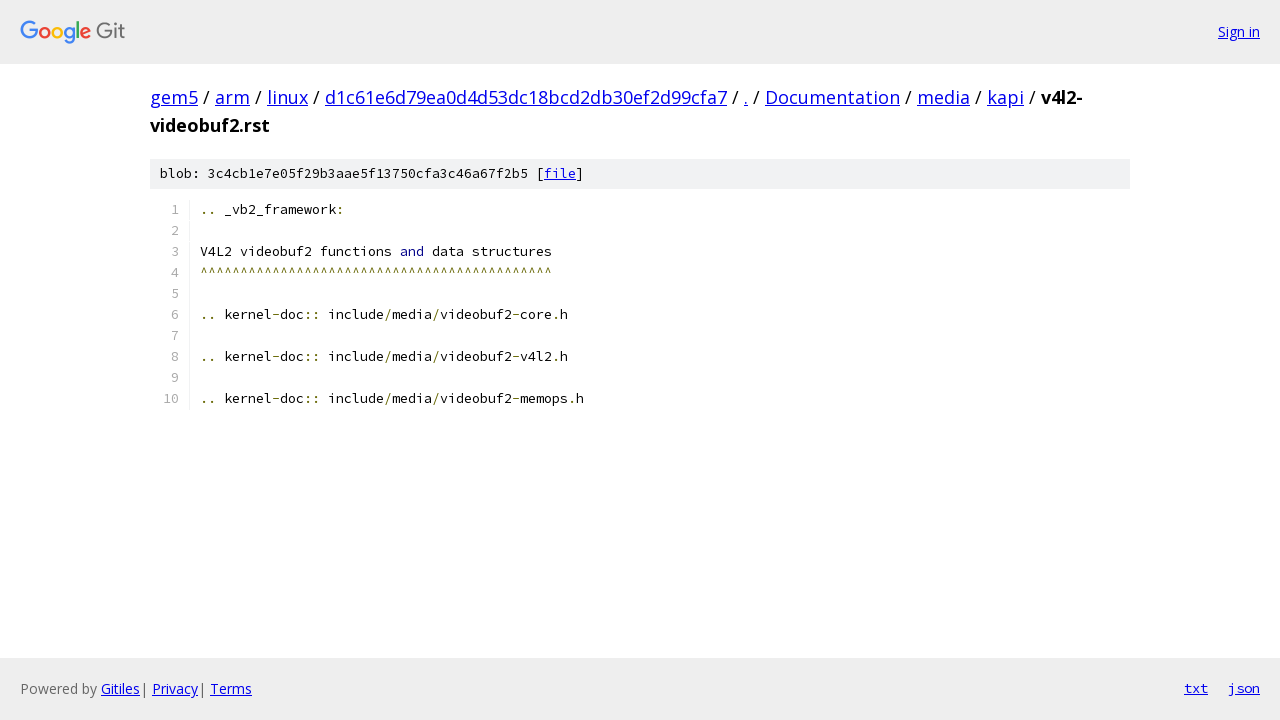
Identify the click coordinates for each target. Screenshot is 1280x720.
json (1244, 688)
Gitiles (120, 688)
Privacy (175, 688)
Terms (231, 688)
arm (232, 97)
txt (1196, 688)
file (560, 173)
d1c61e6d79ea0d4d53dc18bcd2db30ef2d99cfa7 (526, 97)
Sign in (1239, 31)
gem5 (174, 97)
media (943, 97)
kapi (1005, 97)
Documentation (832, 97)
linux (287, 97)
